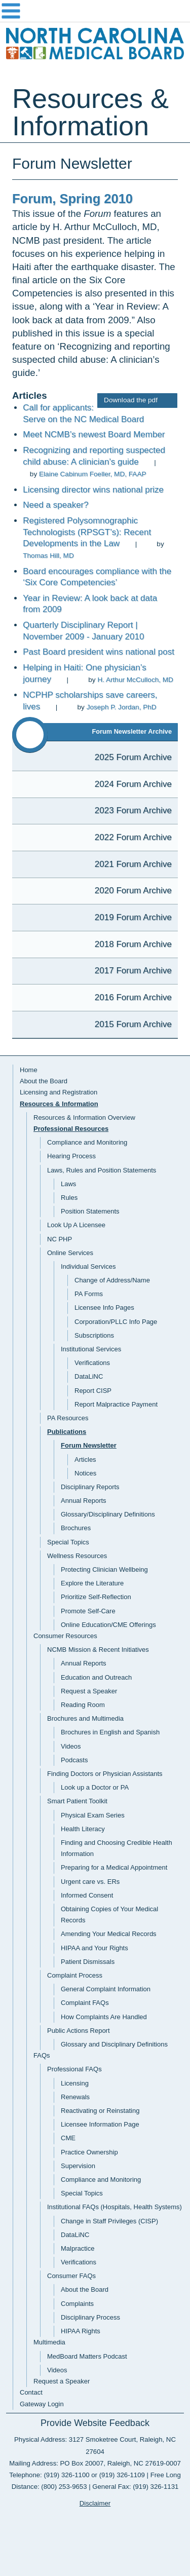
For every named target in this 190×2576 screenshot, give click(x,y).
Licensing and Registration (58, 1092)
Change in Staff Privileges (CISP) (109, 2221)
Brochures (76, 1528)
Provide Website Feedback (95, 2423)
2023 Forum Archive (133, 810)
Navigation (95, 11)
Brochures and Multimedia (85, 1718)
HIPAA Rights (80, 2331)
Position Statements (90, 1211)
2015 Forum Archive (133, 1024)
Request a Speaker (89, 1691)
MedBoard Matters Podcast (87, 2356)
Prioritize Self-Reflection (96, 1597)
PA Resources (67, 1418)
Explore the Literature (92, 1583)
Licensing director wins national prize (93, 490)
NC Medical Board (95, 46)
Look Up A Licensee (76, 1225)
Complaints (77, 2303)
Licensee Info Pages (104, 1307)
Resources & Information (59, 1104)
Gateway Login (42, 2404)
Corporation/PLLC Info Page (115, 1321)
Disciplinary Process (90, 2317)
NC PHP (59, 1239)
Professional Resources (70, 1128)
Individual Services (88, 1266)
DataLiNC (88, 1376)
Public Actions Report (78, 2030)
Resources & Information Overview (84, 1117)
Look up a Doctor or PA (95, 1787)
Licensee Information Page (100, 2124)
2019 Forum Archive (133, 917)
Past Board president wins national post (98, 652)
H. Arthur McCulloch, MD (135, 680)
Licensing (75, 2083)
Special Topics (68, 1542)
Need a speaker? (55, 505)
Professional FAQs (74, 2069)
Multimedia (49, 2342)
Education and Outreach (96, 1677)
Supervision (78, 2166)
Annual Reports (83, 1500)
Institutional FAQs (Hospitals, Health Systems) (114, 2207)
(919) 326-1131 (155, 2486)
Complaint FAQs (85, 2002)
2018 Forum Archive (133, 944)
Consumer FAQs (71, 2276)
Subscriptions (94, 1335)
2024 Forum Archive (133, 784)
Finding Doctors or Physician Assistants (105, 1773)
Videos (71, 1746)
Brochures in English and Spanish (110, 1732)
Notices (85, 1473)
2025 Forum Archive (133, 757)
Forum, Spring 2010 (72, 199)
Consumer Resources (65, 1636)
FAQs (41, 2055)
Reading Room (83, 1705)
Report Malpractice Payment (116, 1404)
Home (28, 1070)
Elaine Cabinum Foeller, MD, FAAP (92, 474)
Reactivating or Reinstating (100, 2110)
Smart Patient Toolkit (77, 1801)
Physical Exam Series (93, 1815)
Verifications (92, 1363)
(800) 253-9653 (64, 2486)
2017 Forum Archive (133, 970)
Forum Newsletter (89, 1445)
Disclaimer (95, 2503)
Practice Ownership (89, 2152)
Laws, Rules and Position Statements (101, 1170)
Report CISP (92, 1390)
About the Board (43, 1081)
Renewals (75, 2097)
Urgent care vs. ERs (90, 1881)
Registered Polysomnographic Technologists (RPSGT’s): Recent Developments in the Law (87, 532)
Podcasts (74, 1760)
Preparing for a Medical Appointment (114, 1867)
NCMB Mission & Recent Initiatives (98, 1649)
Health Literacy (83, 1829)
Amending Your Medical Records (109, 1934)
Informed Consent (87, 1895)
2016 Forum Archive (133, 997)
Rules (69, 1197)
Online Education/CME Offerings (108, 1624)
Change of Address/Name (112, 1280)
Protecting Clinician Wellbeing (104, 1569)
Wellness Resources (77, 1556)
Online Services (70, 1253)
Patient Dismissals (88, 1961)
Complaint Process (74, 1975)
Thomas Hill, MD (48, 555)
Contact (31, 2392)
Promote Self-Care (88, 1611)
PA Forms (88, 1294)
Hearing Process (71, 1156)
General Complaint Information (105, 1989)
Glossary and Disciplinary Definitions (114, 2044)
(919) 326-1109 (122, 2475)
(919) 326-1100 (66, 2475)
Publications (66, 1431)
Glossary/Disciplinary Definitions (108, 1514)
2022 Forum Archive (133, 837)
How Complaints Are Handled (104, 2017)
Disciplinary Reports (90, 1487)
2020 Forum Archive (133, 890)
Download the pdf (137, 400)
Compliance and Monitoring (87, 1142)
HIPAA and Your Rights (94, 1948)
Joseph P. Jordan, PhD (122, 707)
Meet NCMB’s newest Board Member (94, 434)
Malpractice (77, 2248)
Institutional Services (91, 1349)
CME (68, 2138)
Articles (85, 1459)
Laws (68, 1184)
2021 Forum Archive (133, 864)
